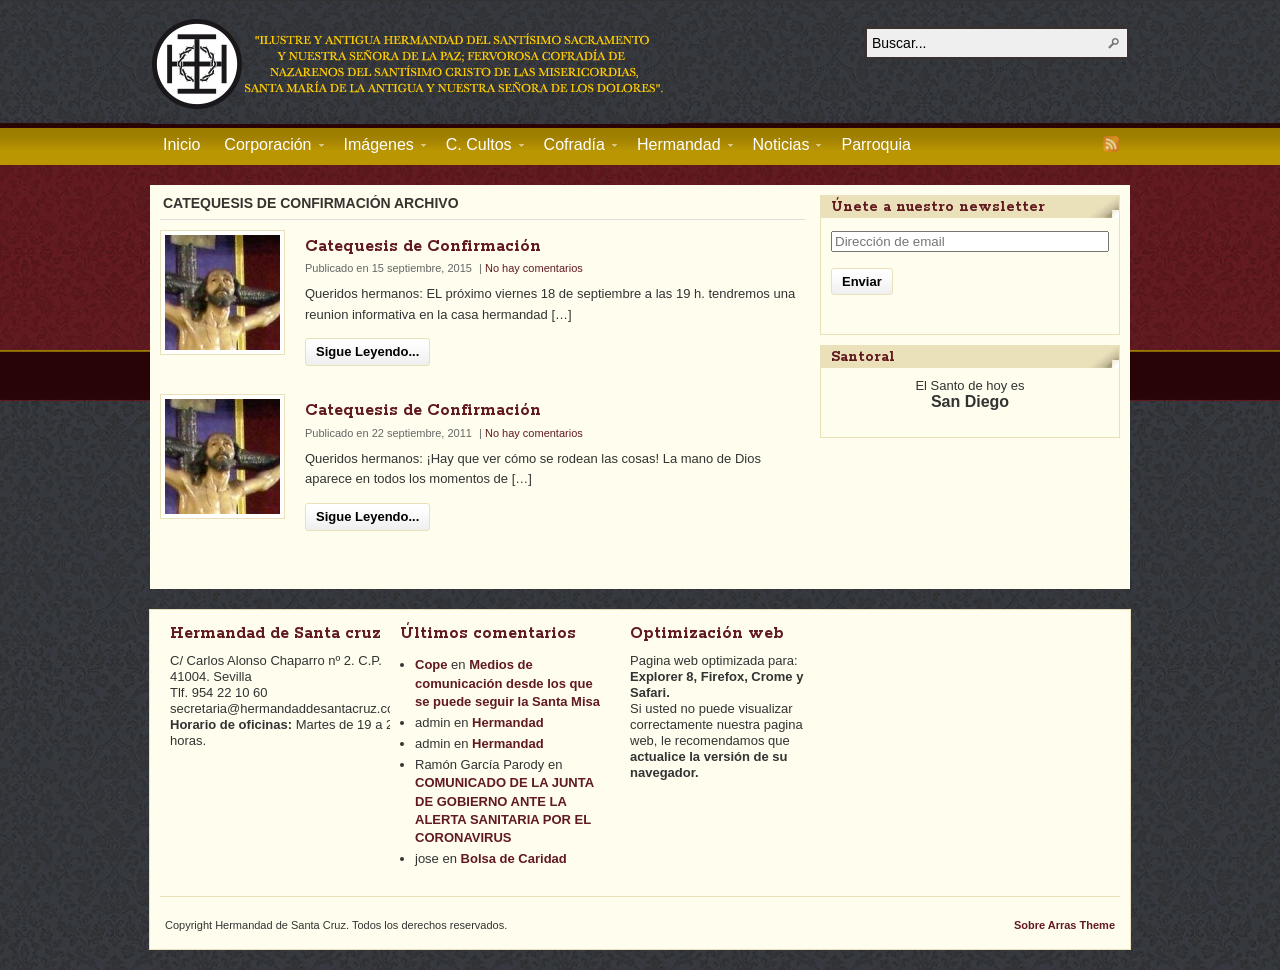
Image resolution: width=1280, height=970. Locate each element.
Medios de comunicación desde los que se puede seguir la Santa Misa (507, 682)
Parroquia (875, 144)
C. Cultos (479, 148)
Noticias (781, 148)
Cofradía (574, 148)
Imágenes (379, 148)
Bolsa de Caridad (514, 858)
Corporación (267, 148)
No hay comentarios (534, 268)
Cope (431, 664)
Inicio (181, 144)
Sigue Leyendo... (367, 351)
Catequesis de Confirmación (423, 246)
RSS (1111, 144)
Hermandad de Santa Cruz (409, 63)
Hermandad (679, 148)
